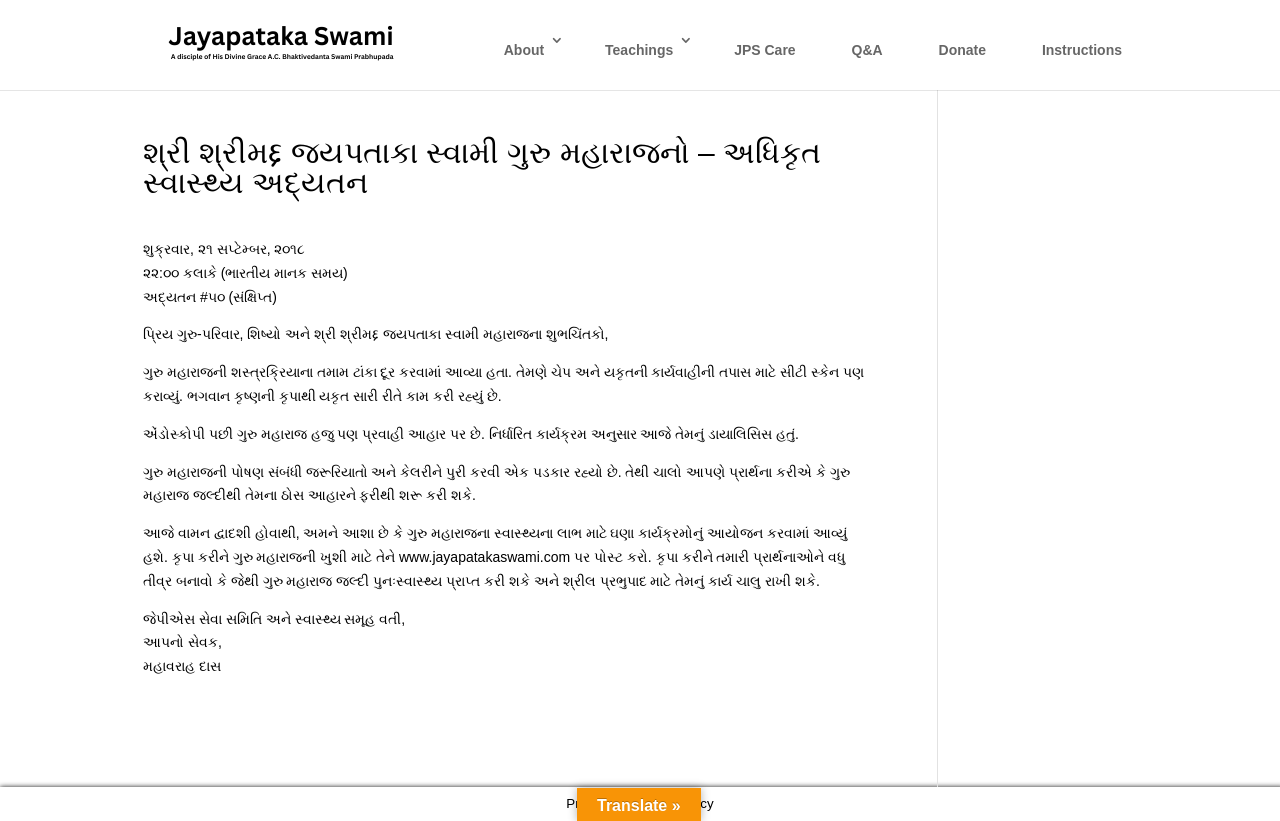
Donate (962, 50)
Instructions (1082, 50)
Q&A (867, 50)
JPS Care (764, 50)
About (524, 50)
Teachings (639, 50)
